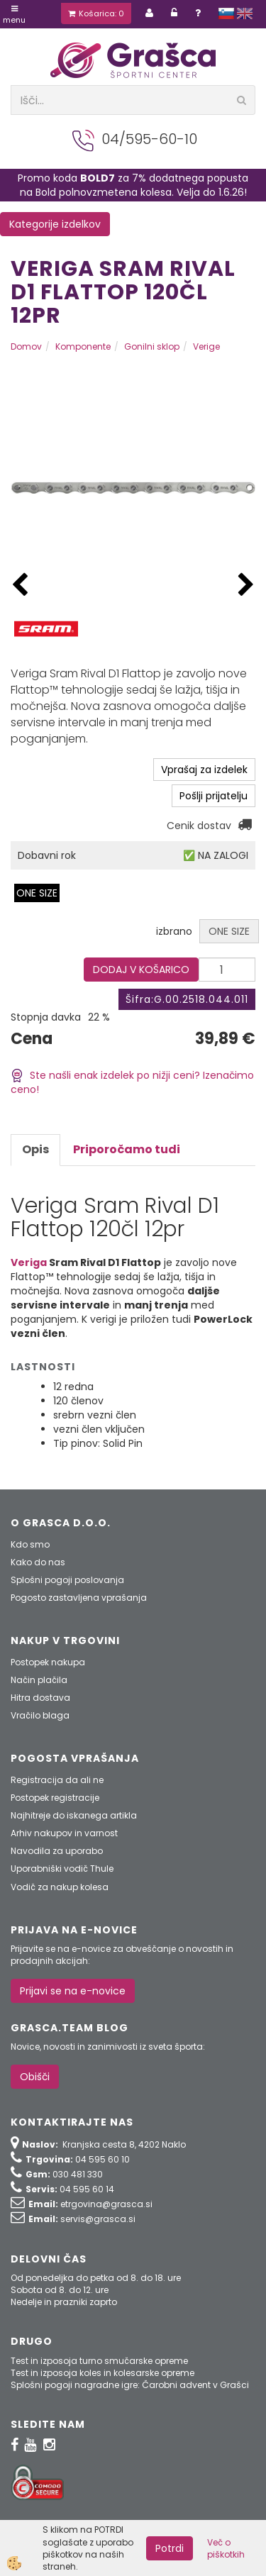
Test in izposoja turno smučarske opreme (99, 2361)
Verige (206, 346)
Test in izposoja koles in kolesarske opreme (102, 2373)
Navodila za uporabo (57, 1851)
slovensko (226, 13)
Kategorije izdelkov (55, 224)
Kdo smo (30, 1544)
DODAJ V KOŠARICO (141, 969)
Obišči (35, 2077)
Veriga (29, 1262)
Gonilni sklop (151, 346)
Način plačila (39, 1680)
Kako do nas (38, 1562)
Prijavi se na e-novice (73, 1991)
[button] (246, 585)
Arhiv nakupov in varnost (64, 1833)
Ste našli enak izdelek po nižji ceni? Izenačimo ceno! (132, 1082)
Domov (26, 346)
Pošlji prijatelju (213, 796)
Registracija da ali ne (57, 1780)
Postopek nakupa (48, 1662)
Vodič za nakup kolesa (60, 1887)
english (245, 13)
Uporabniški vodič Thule (62, 1868)
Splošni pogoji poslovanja (67, 1580)
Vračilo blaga (40, 1715)
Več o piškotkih (226, 2548)
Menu (14, 15)
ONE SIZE (36, 893)
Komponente (83, 346)
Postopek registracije (55, 1798)
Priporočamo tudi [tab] (126, 1149)
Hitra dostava (40, 1698)
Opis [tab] (35, 1149)
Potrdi (169, 2548)
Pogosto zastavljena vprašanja (79, 1598)
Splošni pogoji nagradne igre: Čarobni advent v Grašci (130, 2385)
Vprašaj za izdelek (204, 769)
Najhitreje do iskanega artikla (74, 1815)
